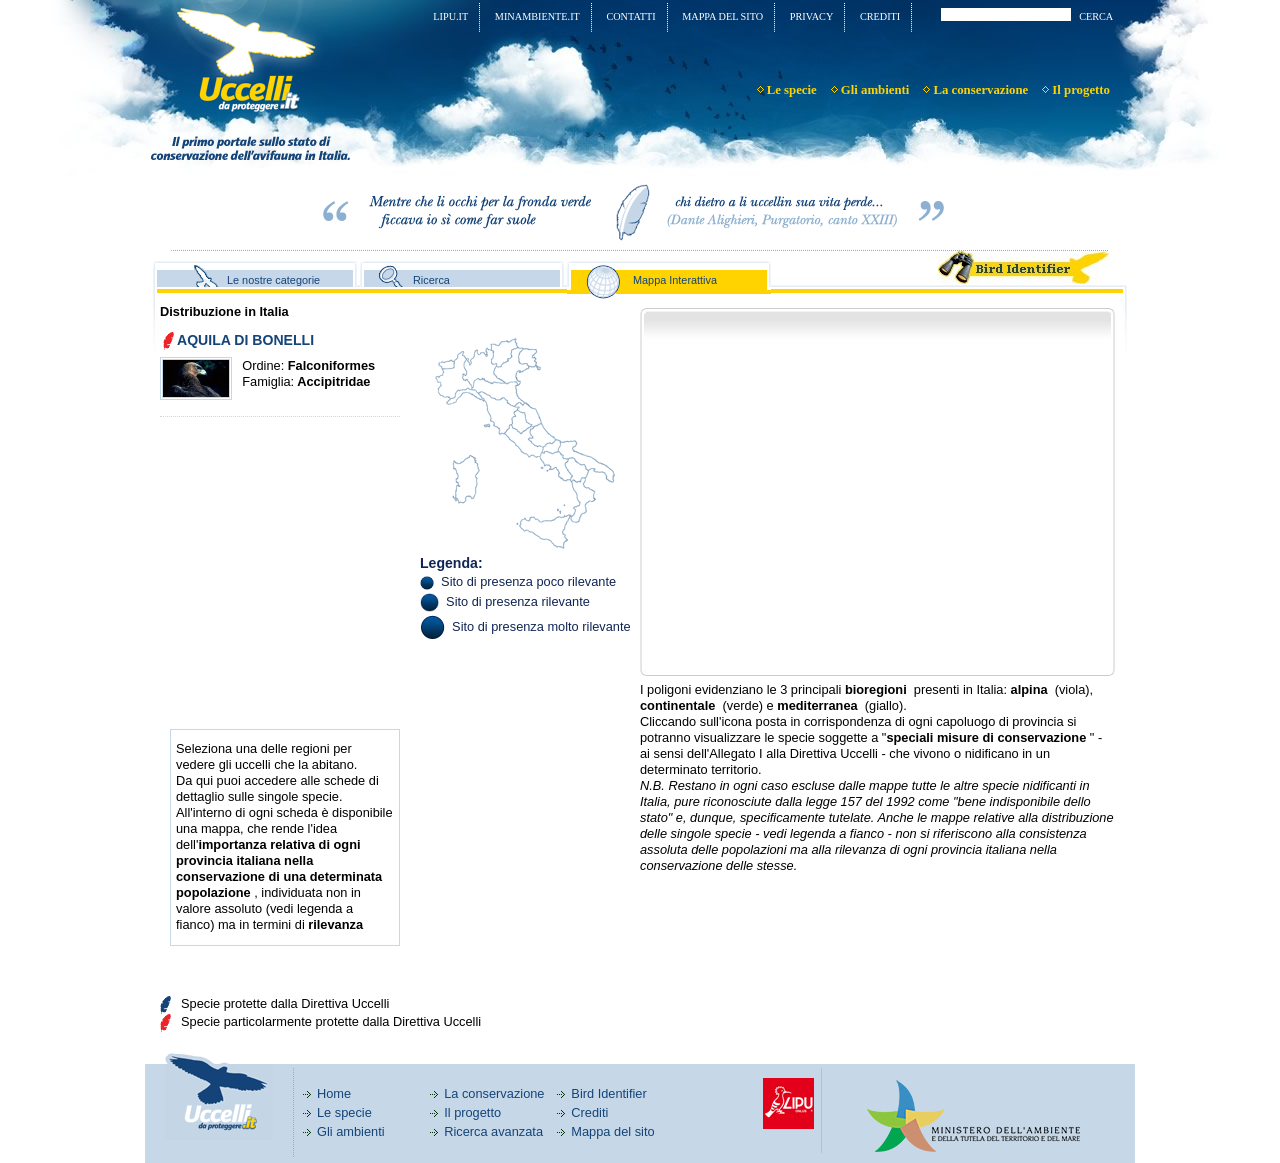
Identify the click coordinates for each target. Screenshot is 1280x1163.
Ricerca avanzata (493, 1131)
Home (334, 1093)
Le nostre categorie (273, 280)
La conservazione (494, 1093)
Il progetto (472, 1112)
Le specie (344, 1112)
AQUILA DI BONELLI (245, 340)
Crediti (589, 1112)
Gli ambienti (351, 1131)
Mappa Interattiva (675, 280)
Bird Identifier (608, 1093)
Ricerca (431, 280)
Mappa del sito (612, 1131)
